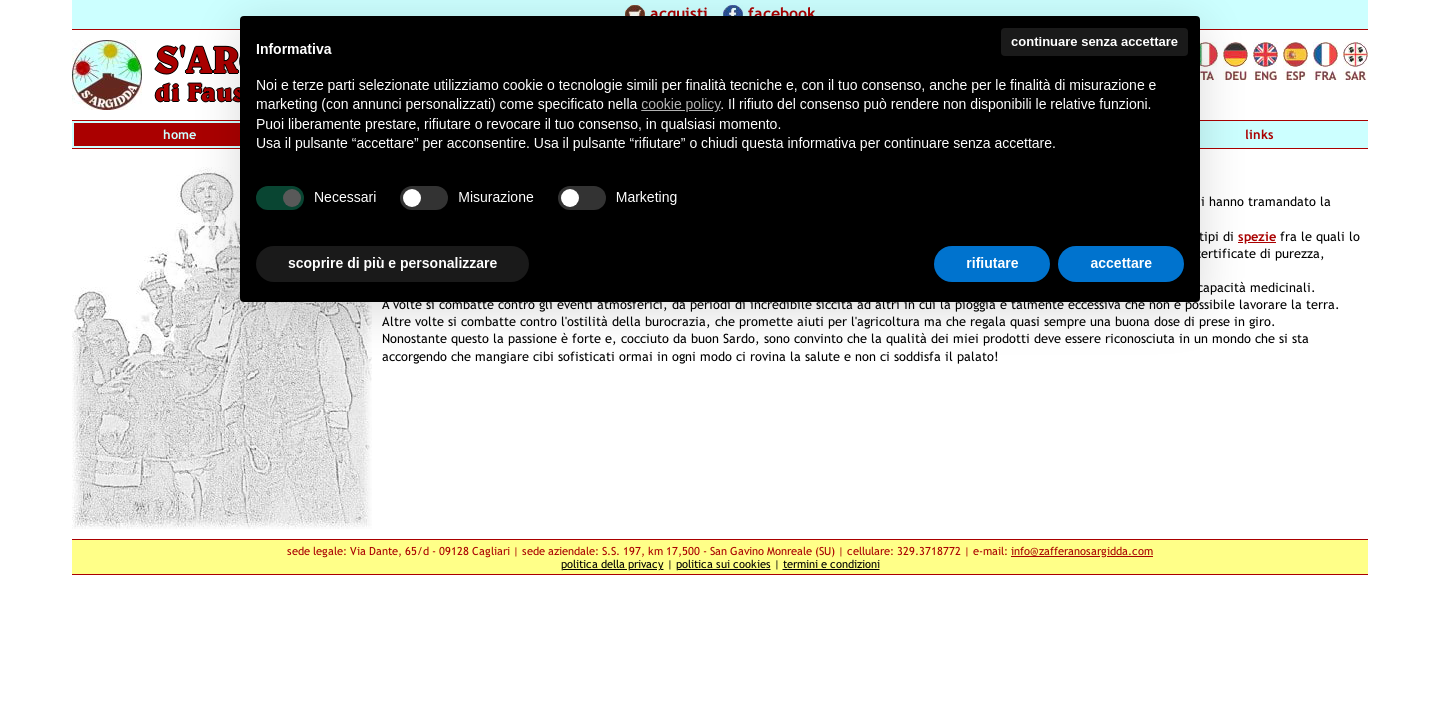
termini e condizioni (831, 563)
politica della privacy (612, 563)
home (179, 134)
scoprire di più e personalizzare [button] (392, 263)
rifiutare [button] (992, 263)
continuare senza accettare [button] (1094, 41)
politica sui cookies (723, 563)
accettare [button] (1121, 263)
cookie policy (680, 104)
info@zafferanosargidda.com (1082, 550)
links (1259, 134)
